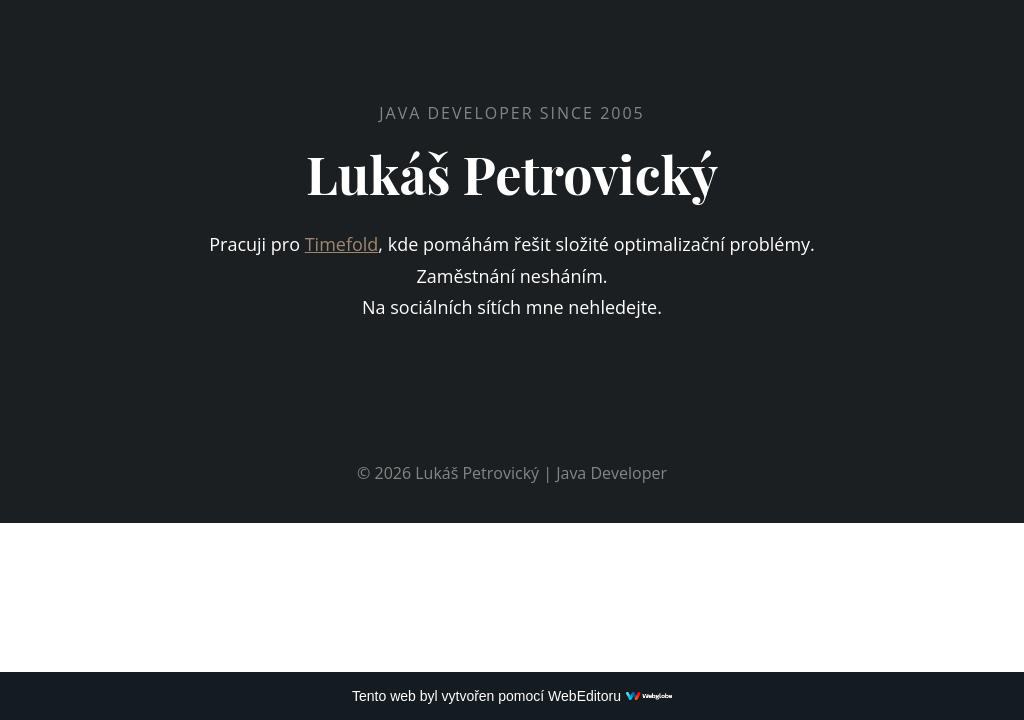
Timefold (342, 244)
